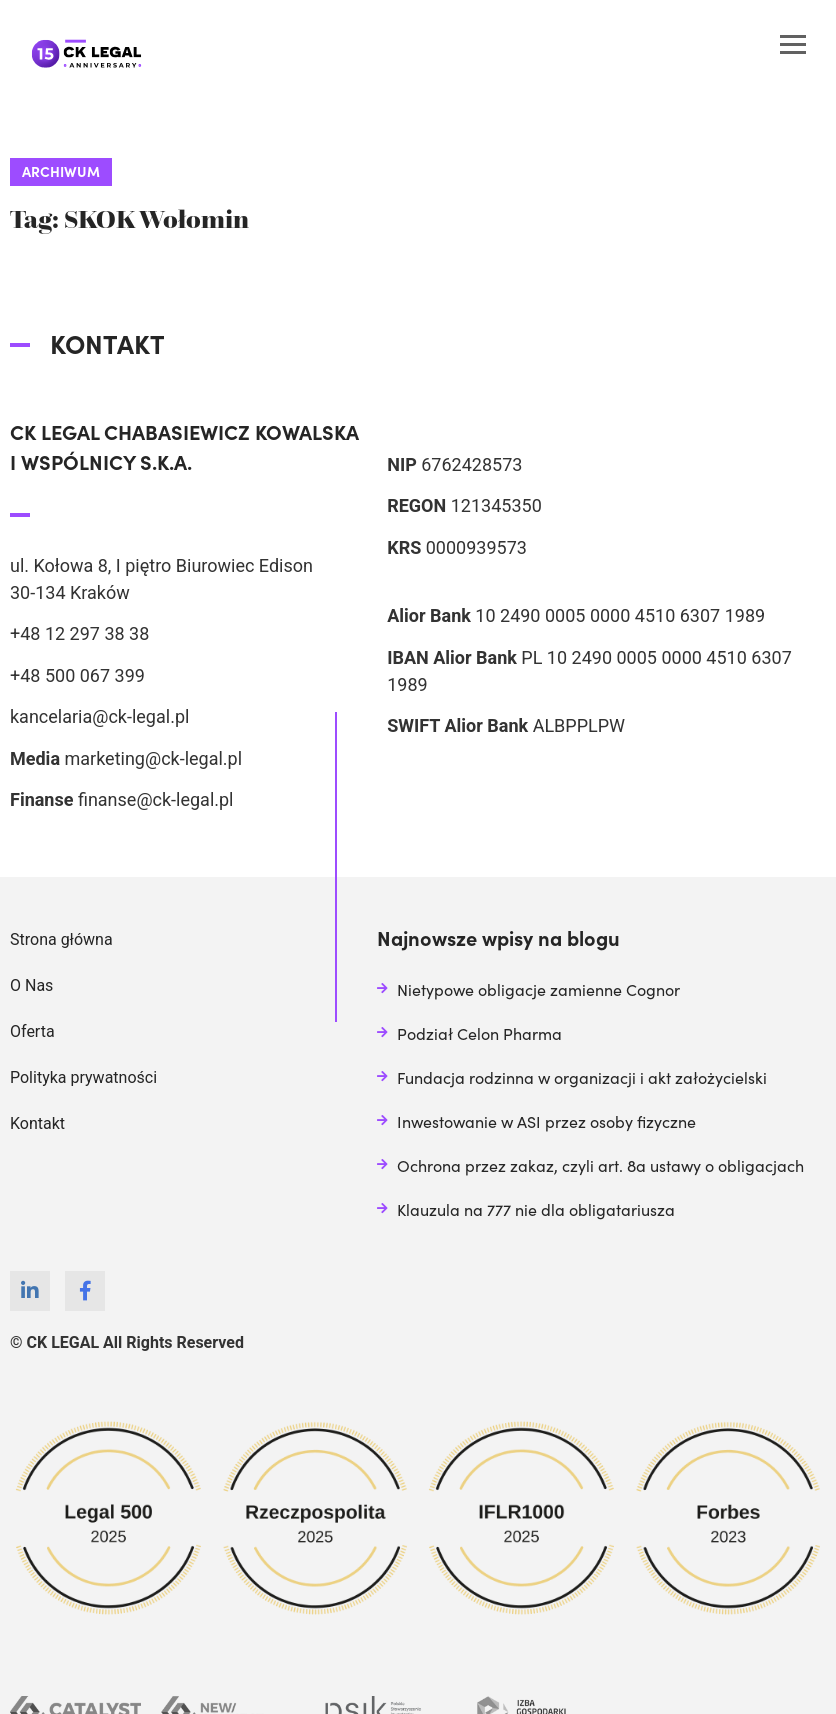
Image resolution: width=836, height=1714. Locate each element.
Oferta (32, 1031)
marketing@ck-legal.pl (153, 758)
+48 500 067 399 (77, 675)
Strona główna (61, 939)
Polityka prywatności (83, 1077)
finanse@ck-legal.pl (156, 799)
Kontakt (37, 1123)
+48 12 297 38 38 (79, 633)
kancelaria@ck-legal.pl (99, 716)
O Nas (31, 985)
